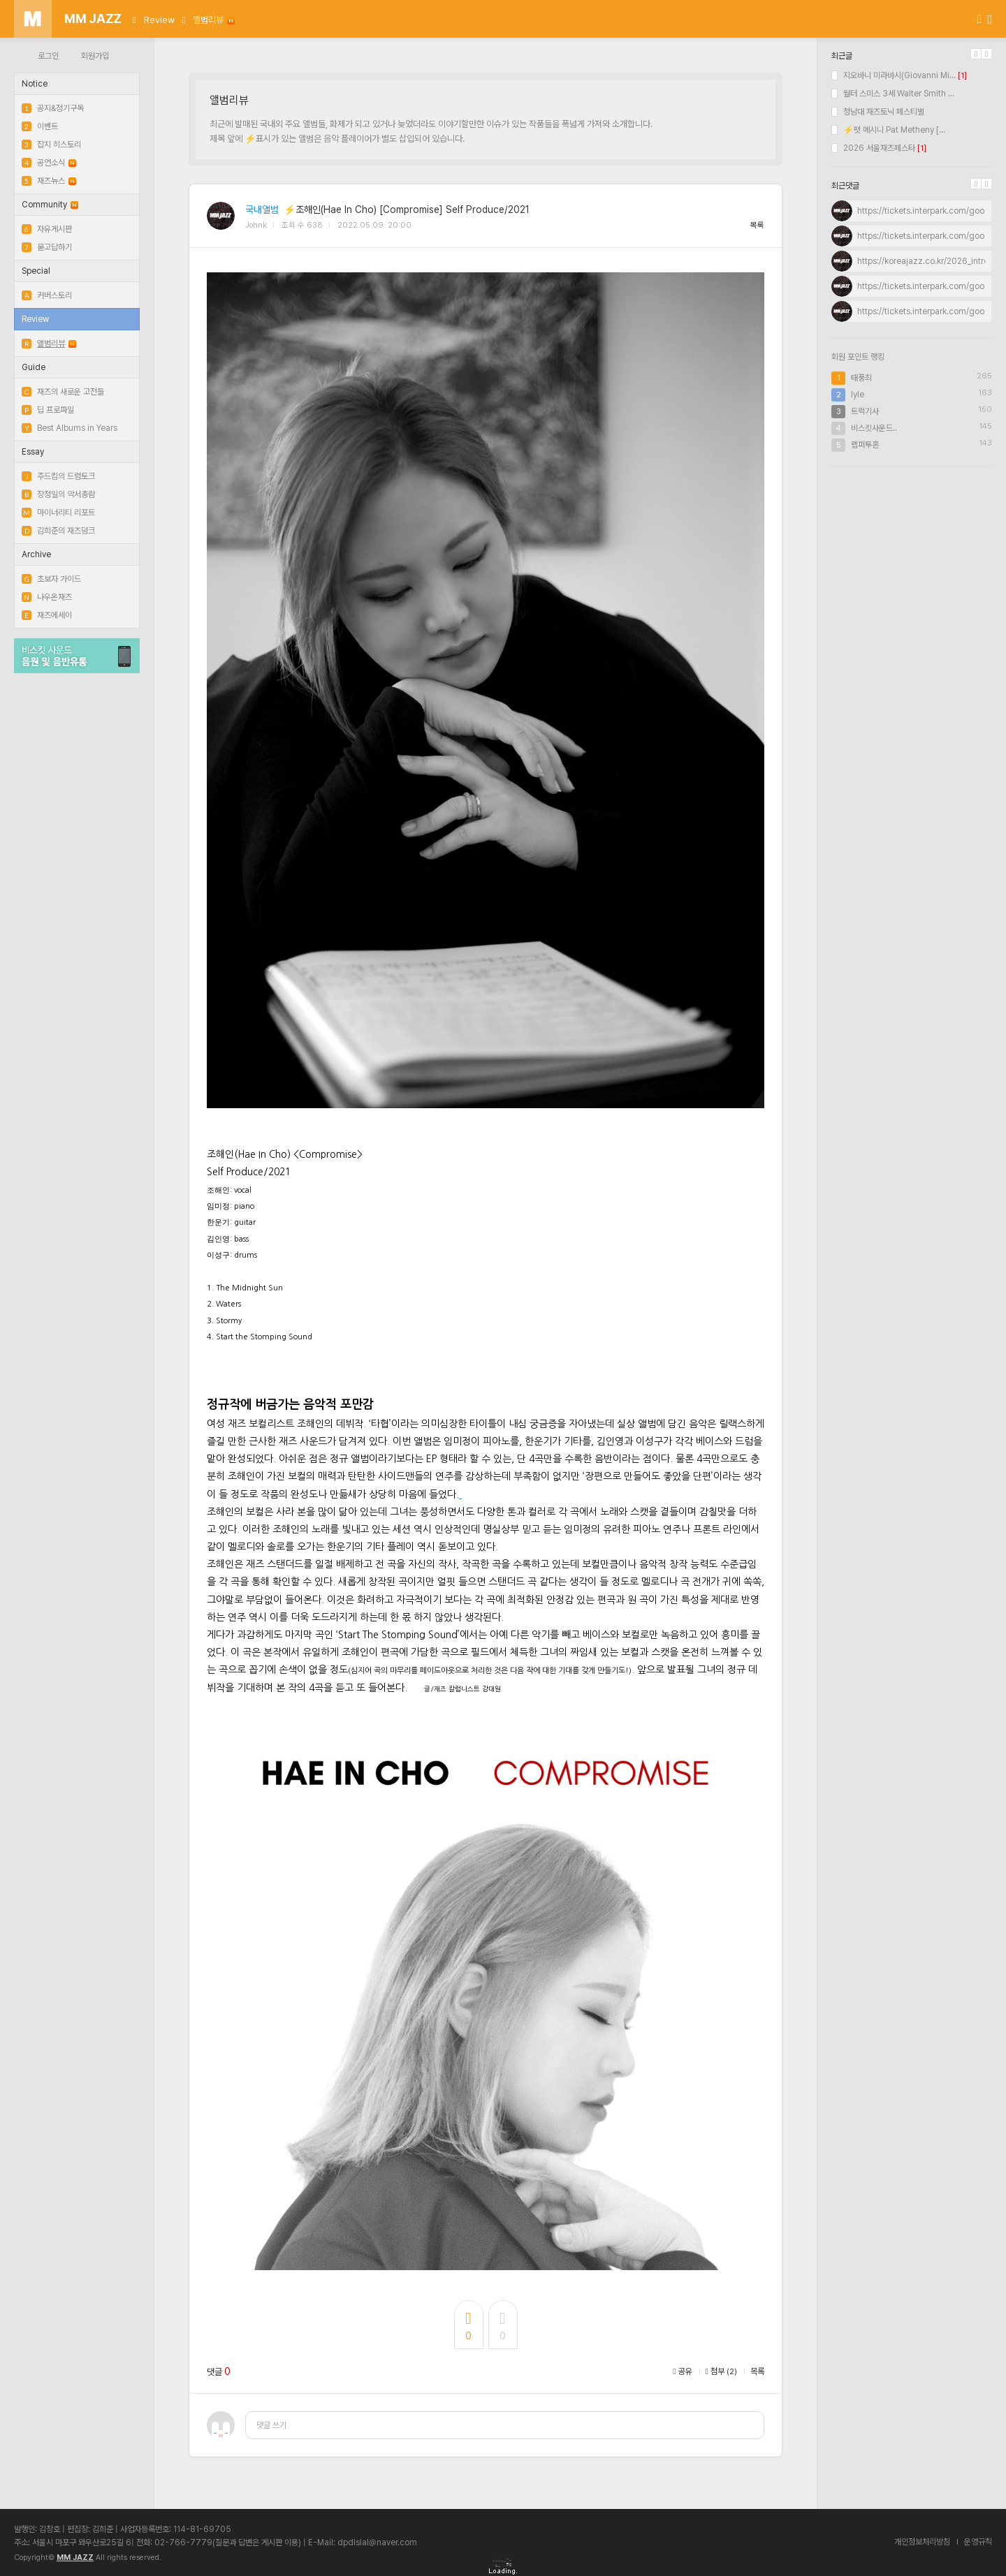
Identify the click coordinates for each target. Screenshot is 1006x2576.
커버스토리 (47, 295)
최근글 (841, 56)
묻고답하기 (47, 247)
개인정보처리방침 (922, 2542)
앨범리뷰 (214, 20)
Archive (36, 554)
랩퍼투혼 (865, 445)
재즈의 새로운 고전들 (63, 392)
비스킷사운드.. (874, 428)
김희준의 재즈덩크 (58, 531)
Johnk (256, 225)
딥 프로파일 (48, 410)
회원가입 (95, 56)
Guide (33, 367)
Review (159, 20)
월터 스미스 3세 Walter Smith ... (892, 93)
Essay (33, 452)
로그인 (48, 56)
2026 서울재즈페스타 (873, 148)
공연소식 (49, 163)
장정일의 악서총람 (58, 494)
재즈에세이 (47, 615)
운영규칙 (978, 2542)
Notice (35, 84)
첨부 (721, 2371)
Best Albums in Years (69, 428)
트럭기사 (865, 411)
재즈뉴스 (49, 181)
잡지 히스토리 (51, 144)
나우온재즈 (47, 597)
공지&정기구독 (53, 108)
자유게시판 (47, 229)
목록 (757, 225)
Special (36, 271)
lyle (857, 394)
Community (50, 204)
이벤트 (40, 126)
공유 (682, 2371)
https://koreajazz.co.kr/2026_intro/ (924, 261)
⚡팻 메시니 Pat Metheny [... (888, 130)
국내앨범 (262, 209)
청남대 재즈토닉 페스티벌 (877, 112)
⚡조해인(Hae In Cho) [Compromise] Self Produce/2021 (407, 209)
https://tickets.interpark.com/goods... (928, 211)
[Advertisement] (911, 567)
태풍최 (861, 378)
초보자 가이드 (51, 579)
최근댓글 (845, 186)
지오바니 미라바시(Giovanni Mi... (893, 75)
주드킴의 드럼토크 (58, 476)
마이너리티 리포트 (58, 512)
